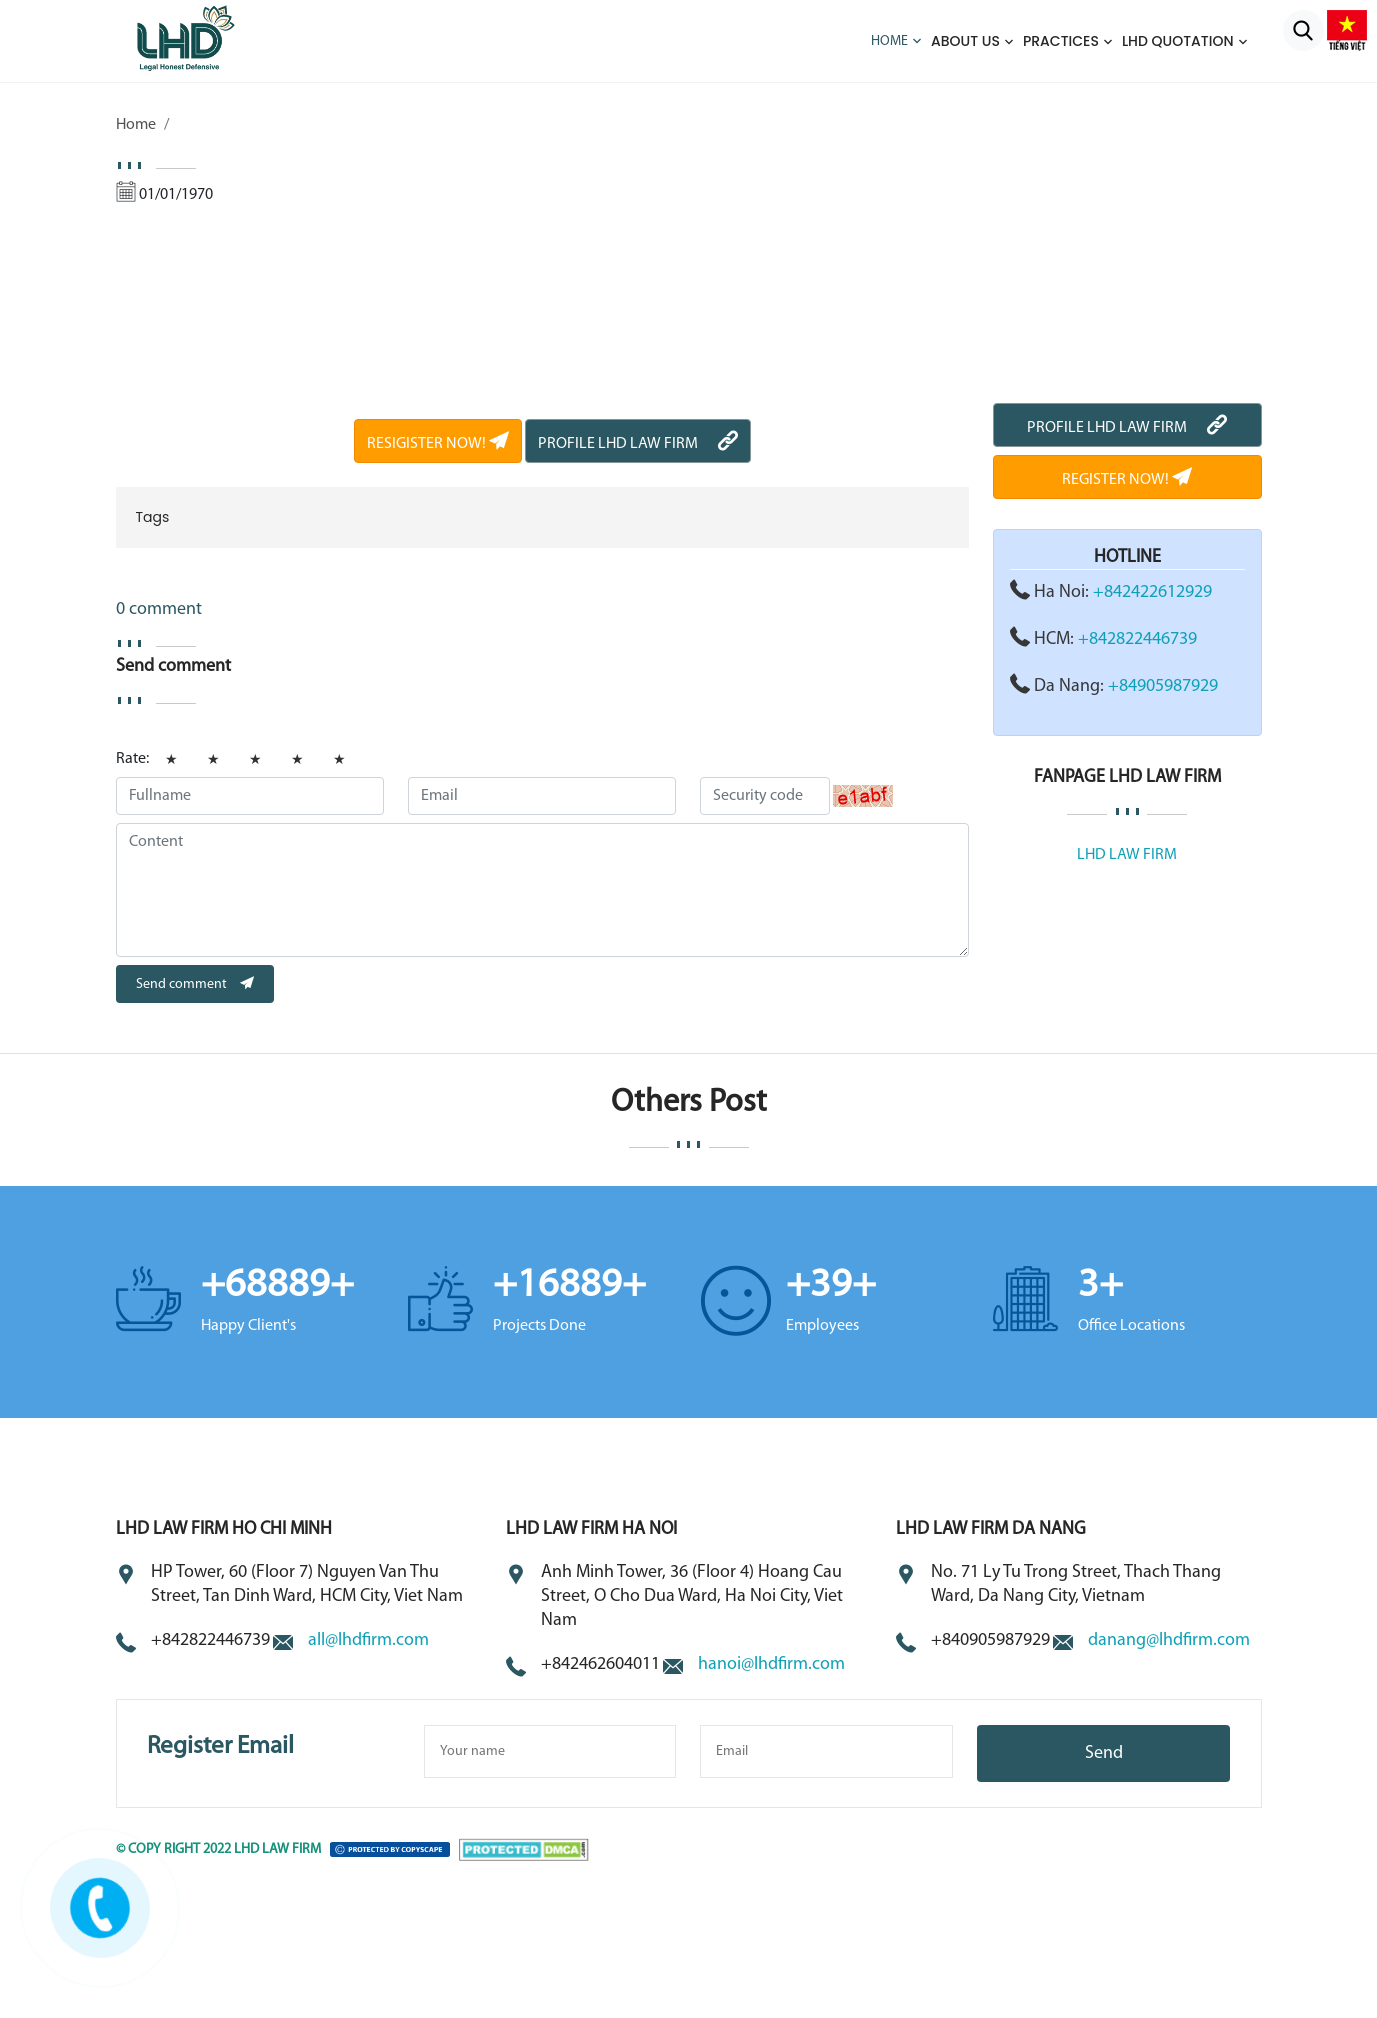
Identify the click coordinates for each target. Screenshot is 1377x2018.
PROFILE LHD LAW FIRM (638, 444)
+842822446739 (1137, 639)
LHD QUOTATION (1178, 41)
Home (889, 41)
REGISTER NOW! (1127, 480)
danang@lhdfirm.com (1169, 1640)
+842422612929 (1152, 592)
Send (1104, 1753)
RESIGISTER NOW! (438, 444)
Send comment (195, 984)
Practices (1061, 41)
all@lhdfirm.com (368, 1640)
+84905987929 (1163, 686)
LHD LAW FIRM (1127, 855)
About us (965, 41)
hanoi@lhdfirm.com (771, 1664)
